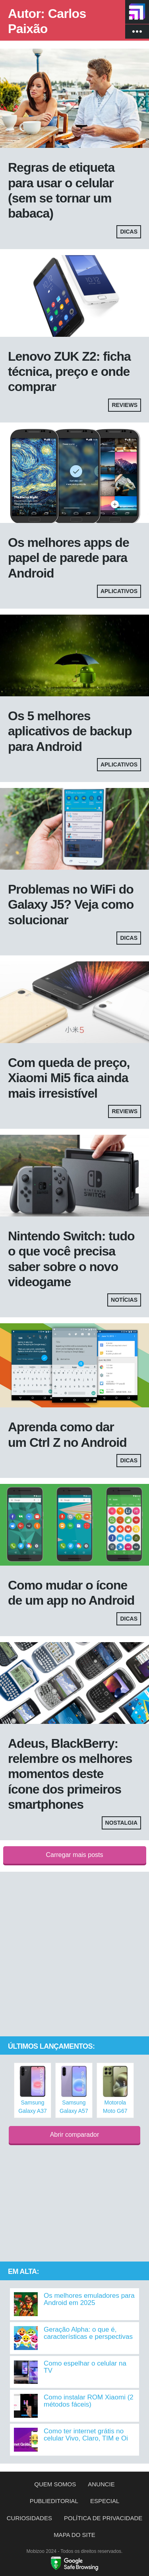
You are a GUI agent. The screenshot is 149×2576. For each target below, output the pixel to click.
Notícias (124, 1300)
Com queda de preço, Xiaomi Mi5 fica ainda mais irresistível (69, 1077)
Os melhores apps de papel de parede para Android (68, 557)
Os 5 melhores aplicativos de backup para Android (70, 731)
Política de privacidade (103, 2518)
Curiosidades (29, 2518)
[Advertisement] (74, 1954)
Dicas (128, 231)
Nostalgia (121, 1823)
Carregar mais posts (74, 1854)
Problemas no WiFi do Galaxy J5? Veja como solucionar (71, 904)
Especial (104, 2500)
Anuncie (101, 2484)
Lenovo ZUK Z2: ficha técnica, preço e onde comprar (69, 371)
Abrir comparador (74, 2134)
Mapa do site (74, 2534)
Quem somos (55, 2484)
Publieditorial (54, 2500)
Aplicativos (119, 591)
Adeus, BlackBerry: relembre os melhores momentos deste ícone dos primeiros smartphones (70, 1774)
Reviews (124, 405)
